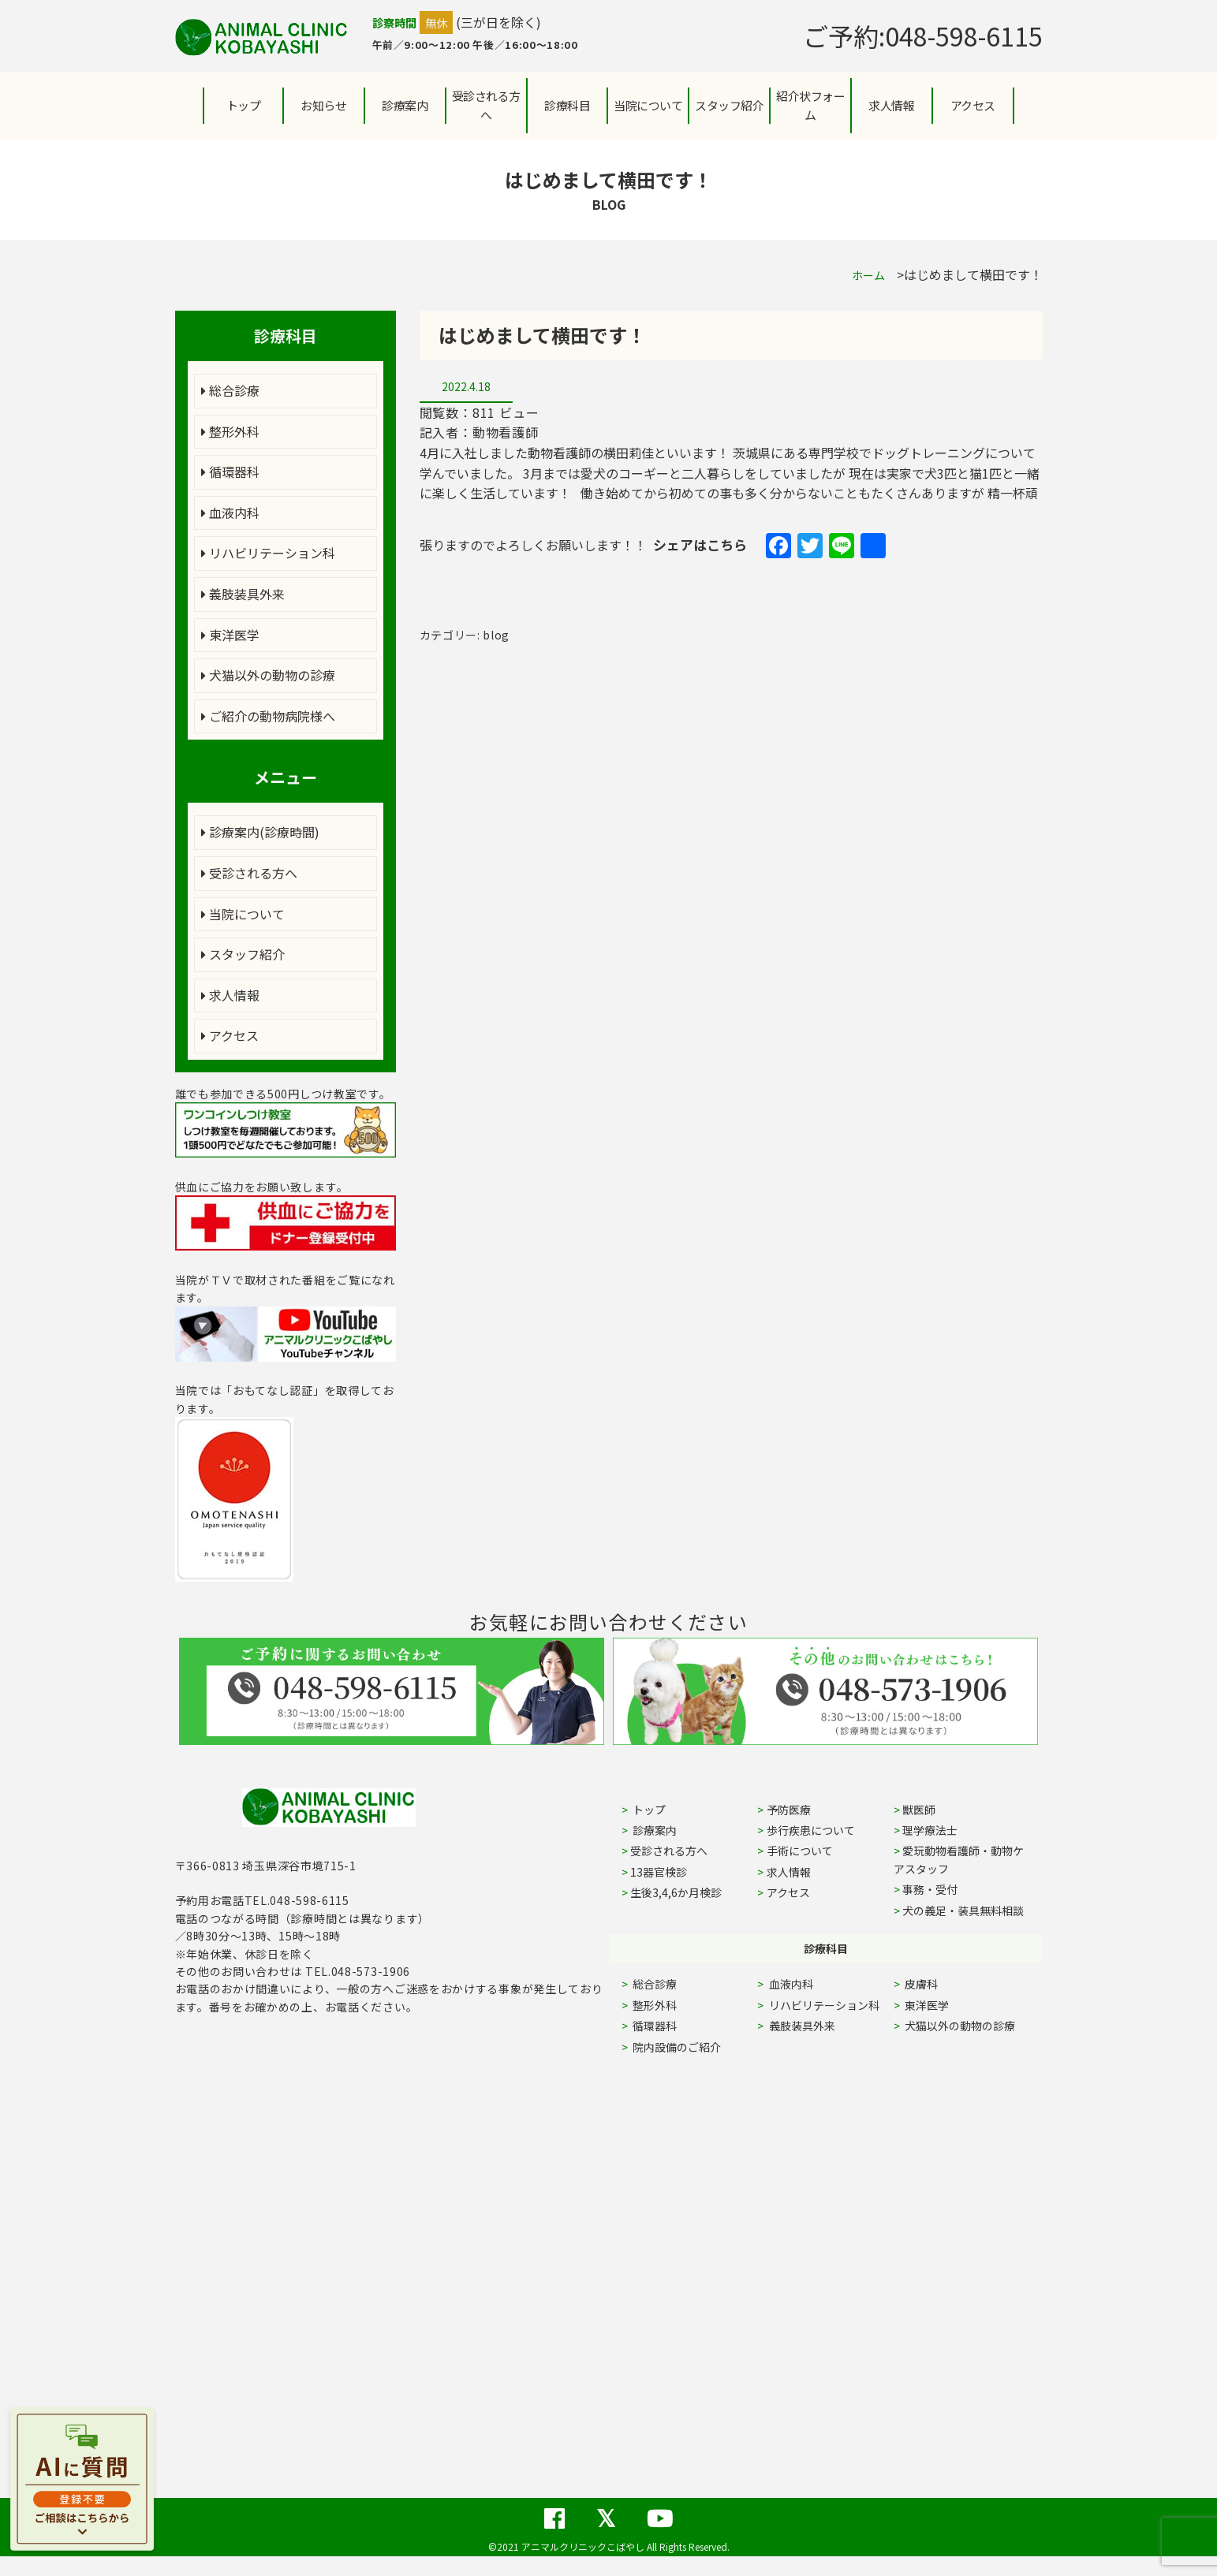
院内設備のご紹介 (675, 2047)
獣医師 (918, 1809)
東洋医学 (230, 634)
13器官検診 (658, 1872)
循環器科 (230, 471)
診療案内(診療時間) (260, 831)
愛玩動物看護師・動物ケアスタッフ (959, 1859)
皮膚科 (939, 1984)
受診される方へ (486, 105)
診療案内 (404, 105)
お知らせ (323, 105)
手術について (800, 1850)
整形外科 (230, 431)
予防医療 (789, 1809)
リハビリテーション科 (268, 552)
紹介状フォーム (810, 105)
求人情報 (891, 105)
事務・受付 (930, 1889)
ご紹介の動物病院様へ (268, 715)
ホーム (868, 275)
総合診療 (230, 390)
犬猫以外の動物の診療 (268, 674)
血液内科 (230, 512)
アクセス (972, 105)
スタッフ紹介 (243, 954)
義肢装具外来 (243, 593)
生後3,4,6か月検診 (676, 1892)
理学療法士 (930, 1830)
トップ (243, 105)
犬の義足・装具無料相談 (963, 1910)
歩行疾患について (811, 1830)
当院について (243, 913)
